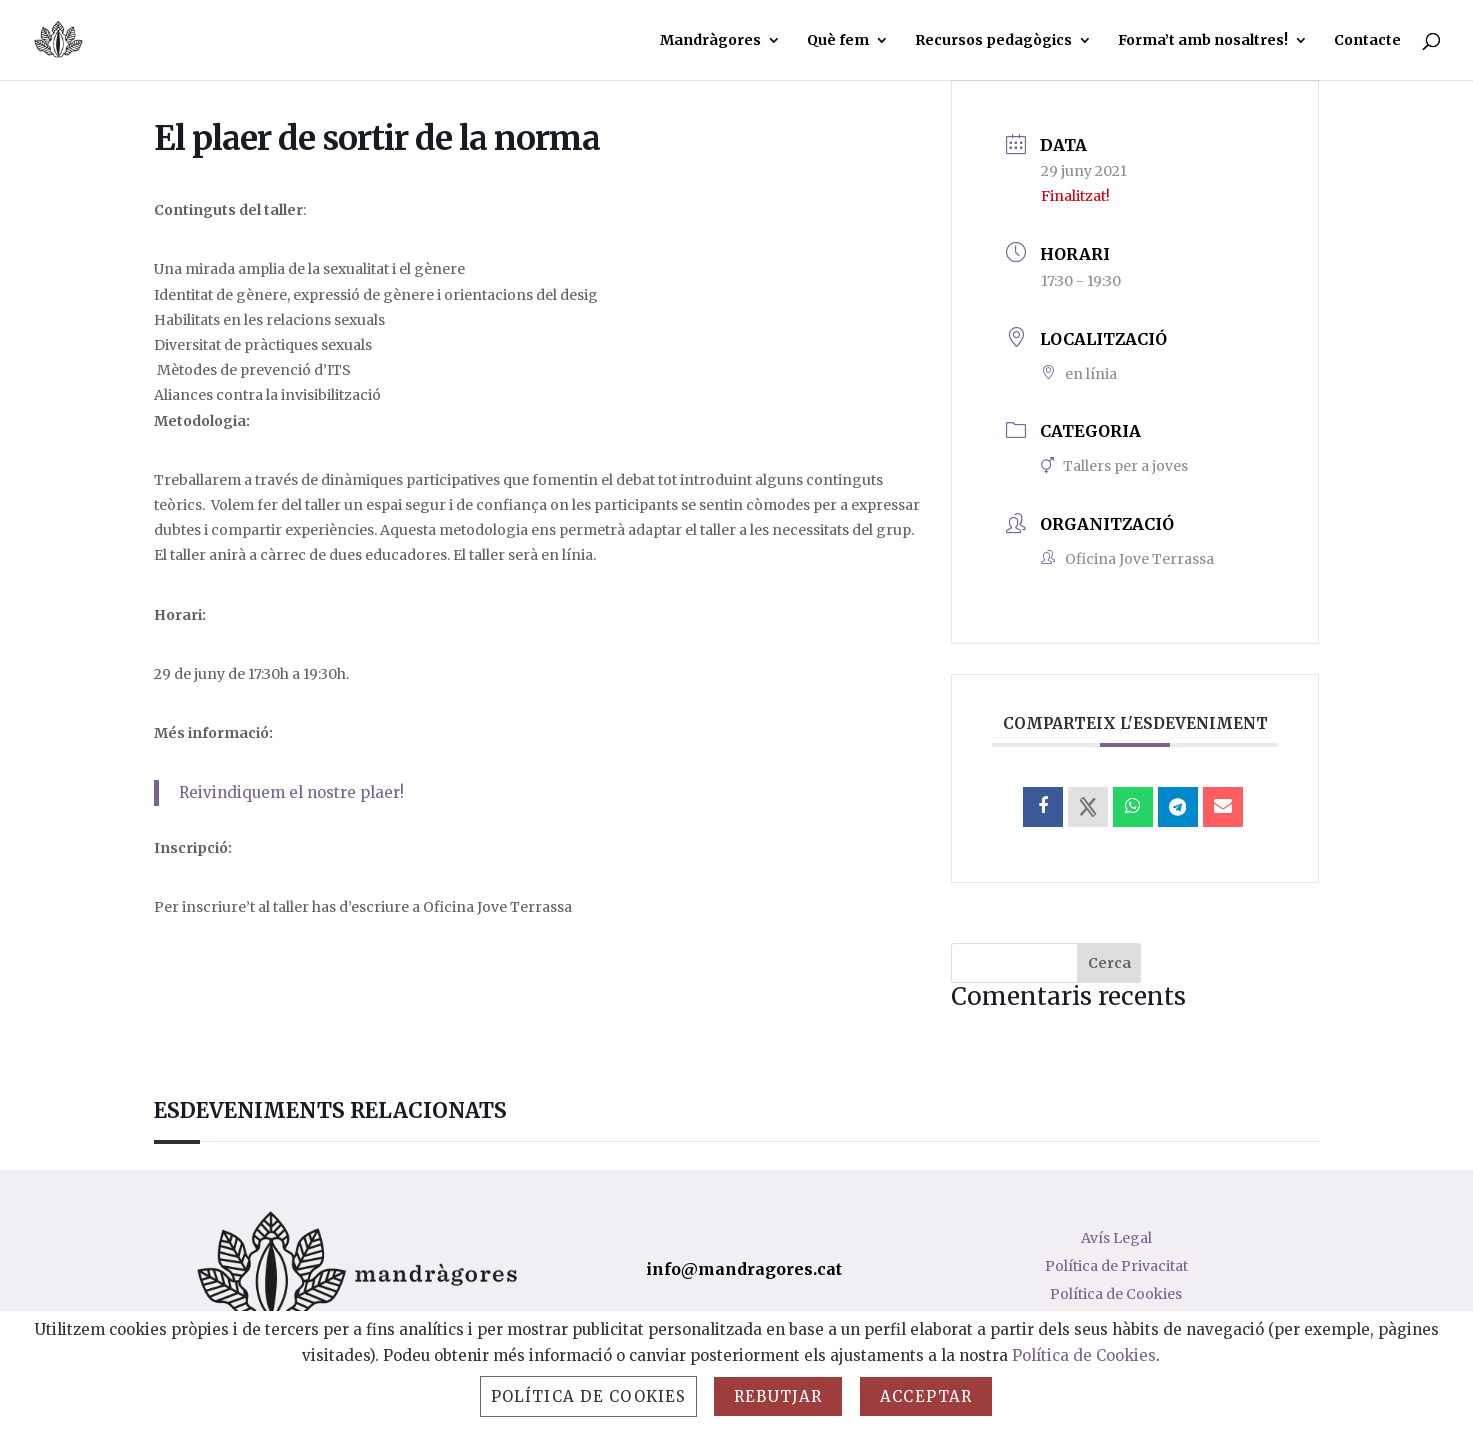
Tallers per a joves (1114, 466)
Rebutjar (778, 1396)
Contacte (1367, 41)
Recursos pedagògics (993, 41)
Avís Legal (1116, 1238)
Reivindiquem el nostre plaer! (291, 792)
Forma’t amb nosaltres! (1203, 41)
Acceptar (926, 1396)
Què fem (838, 41)
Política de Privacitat (1116, 1266)
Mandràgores (710, 41)
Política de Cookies (1116, 1294)
